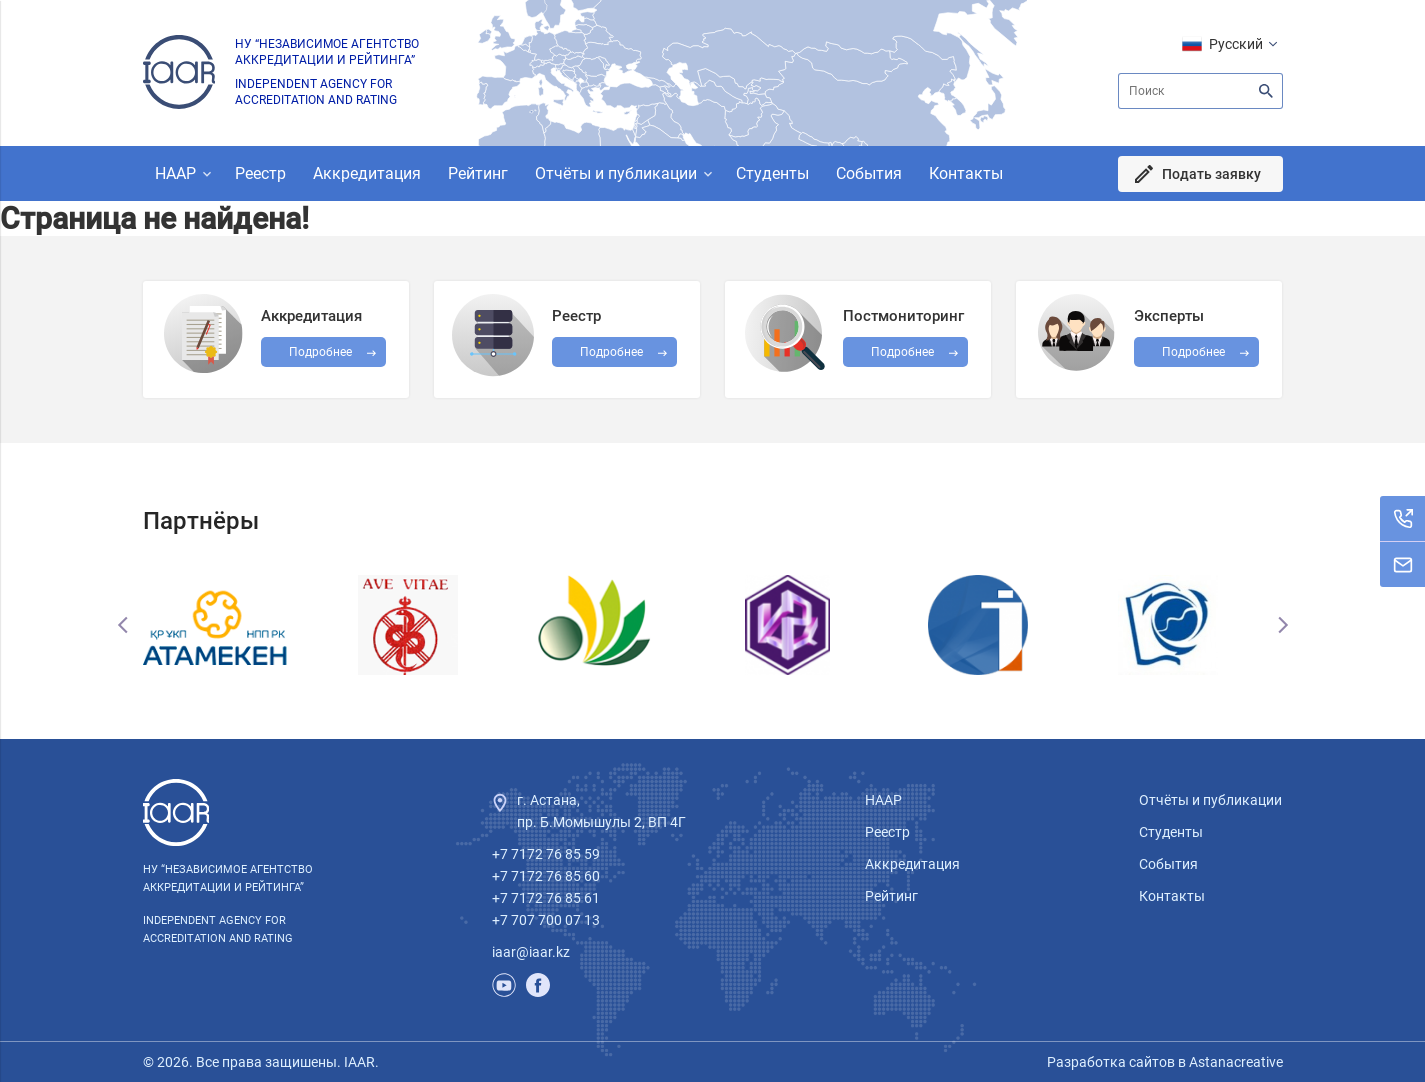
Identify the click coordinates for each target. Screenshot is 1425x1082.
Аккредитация (367, 173)
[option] (238, 625)
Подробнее (902, 352)
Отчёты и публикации (616, 173)
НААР (175, 173)
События (869, 173)
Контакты (966, 173)
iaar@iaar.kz (531, 952)
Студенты (772, 173)
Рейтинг (478, 173)
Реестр (260, 173)
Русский (1236, 44)
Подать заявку (1211, 174)
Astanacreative (1234, 1062)
